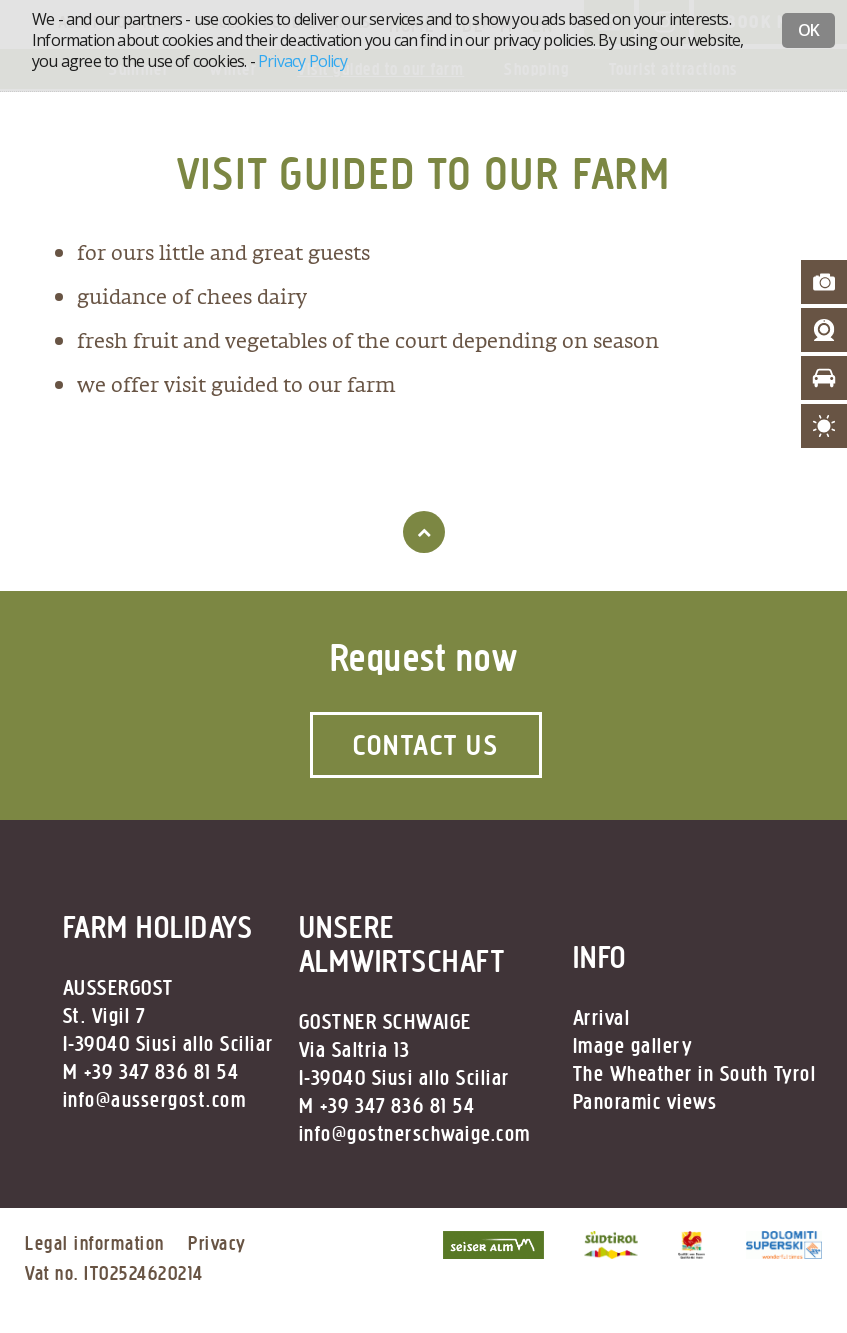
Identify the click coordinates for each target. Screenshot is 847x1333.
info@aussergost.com (155, 1100)
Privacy (217, 1243)
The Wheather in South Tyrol (695, 1074)
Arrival (602, 1018)
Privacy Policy (302, 61)
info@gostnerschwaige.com (415, 1134)
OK (808, 30)
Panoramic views (645, 1102)
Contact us (426, 745)
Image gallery (633, 1046)
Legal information (95, 1243)
